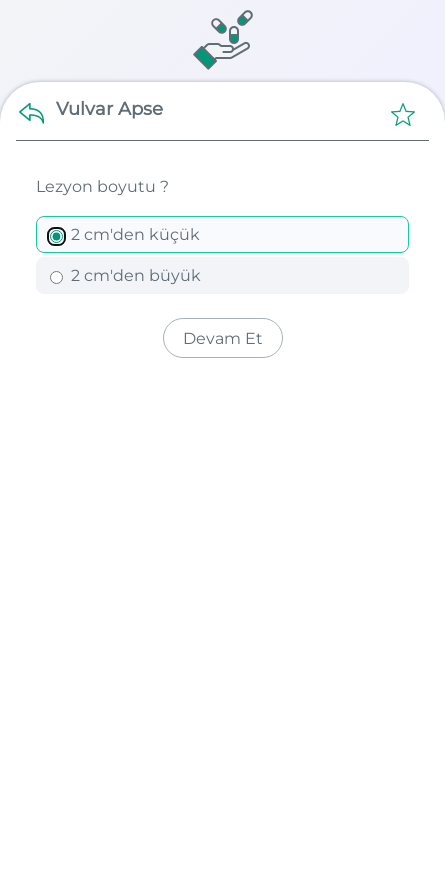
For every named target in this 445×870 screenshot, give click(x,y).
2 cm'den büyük (125, 275)
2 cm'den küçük (125, 234)
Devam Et (223, 338)
